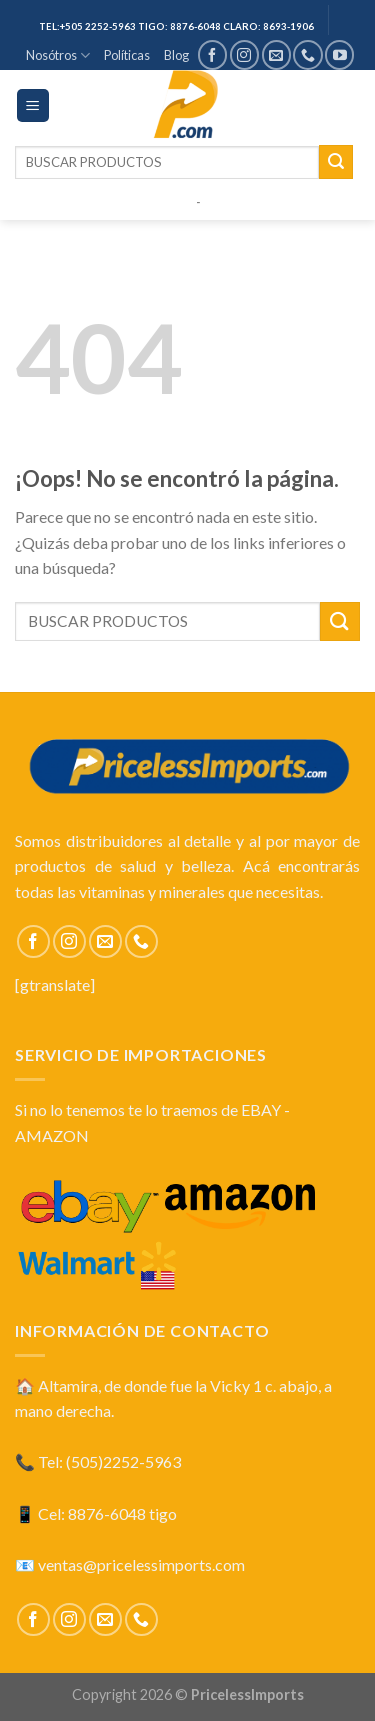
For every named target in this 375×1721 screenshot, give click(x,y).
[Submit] (336, 162)
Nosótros (58, 55)
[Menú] (33, 105)
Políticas (127, 55)
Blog (176, 55)
